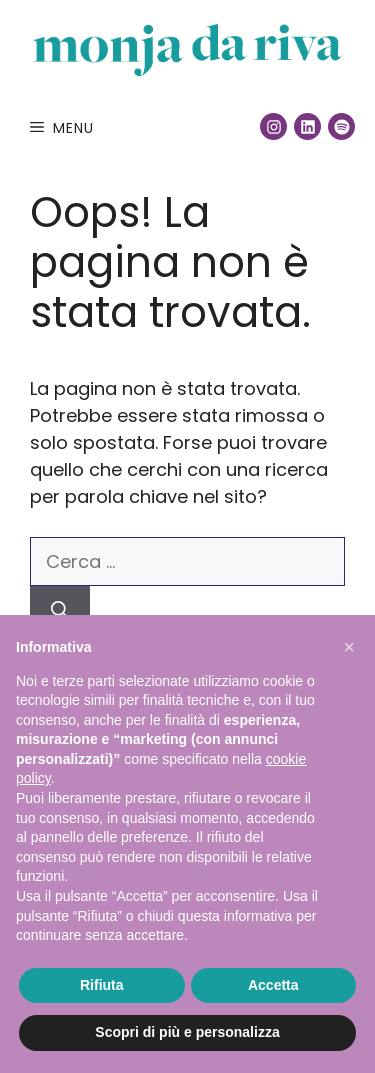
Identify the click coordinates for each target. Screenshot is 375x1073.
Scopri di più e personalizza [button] (187, 1032)
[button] (349, 647)
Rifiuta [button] (102, 985)
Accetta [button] (273, 985)
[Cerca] (60, 610)
